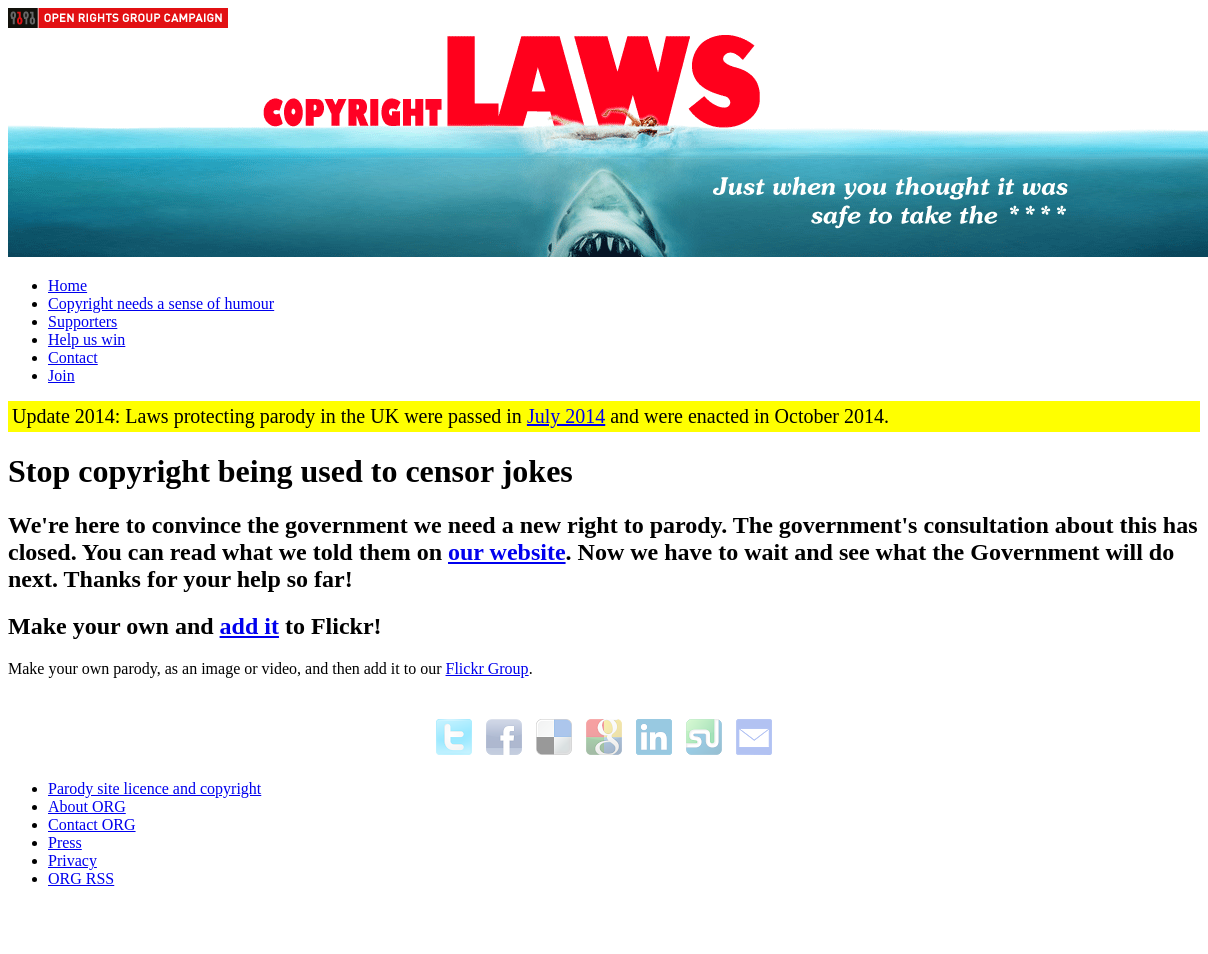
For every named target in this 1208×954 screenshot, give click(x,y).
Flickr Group (487, 668)
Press (65, 842)
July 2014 (566, 416)
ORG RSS (81, 878)
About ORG (87, 806)
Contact (73, 357)
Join (61, 375)
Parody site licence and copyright (154, 788)
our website (507, 552)
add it (249, 626)
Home (67, 285)
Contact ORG (92, 824)
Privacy (72, 860)
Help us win (86, 339)
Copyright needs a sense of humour (161, 303)
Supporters (82, 321)
